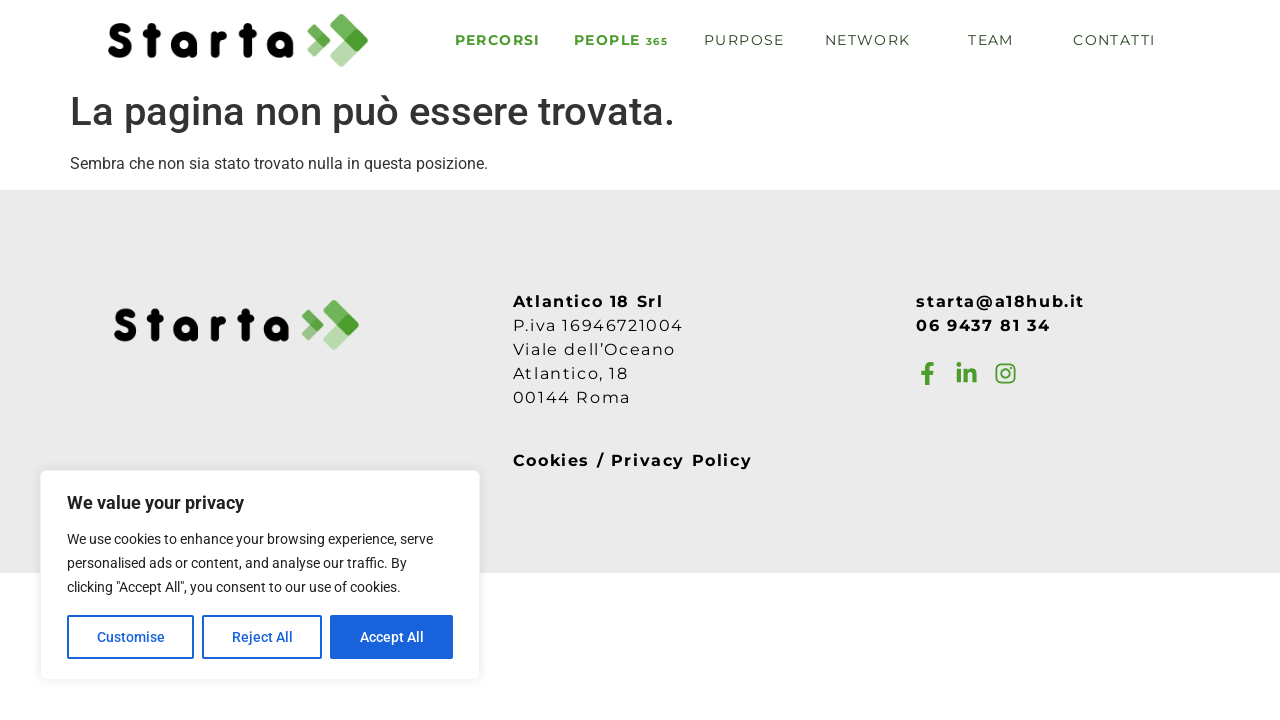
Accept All (392, 637)
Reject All (262, 637)
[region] (260, 575)
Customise (131, 637)
